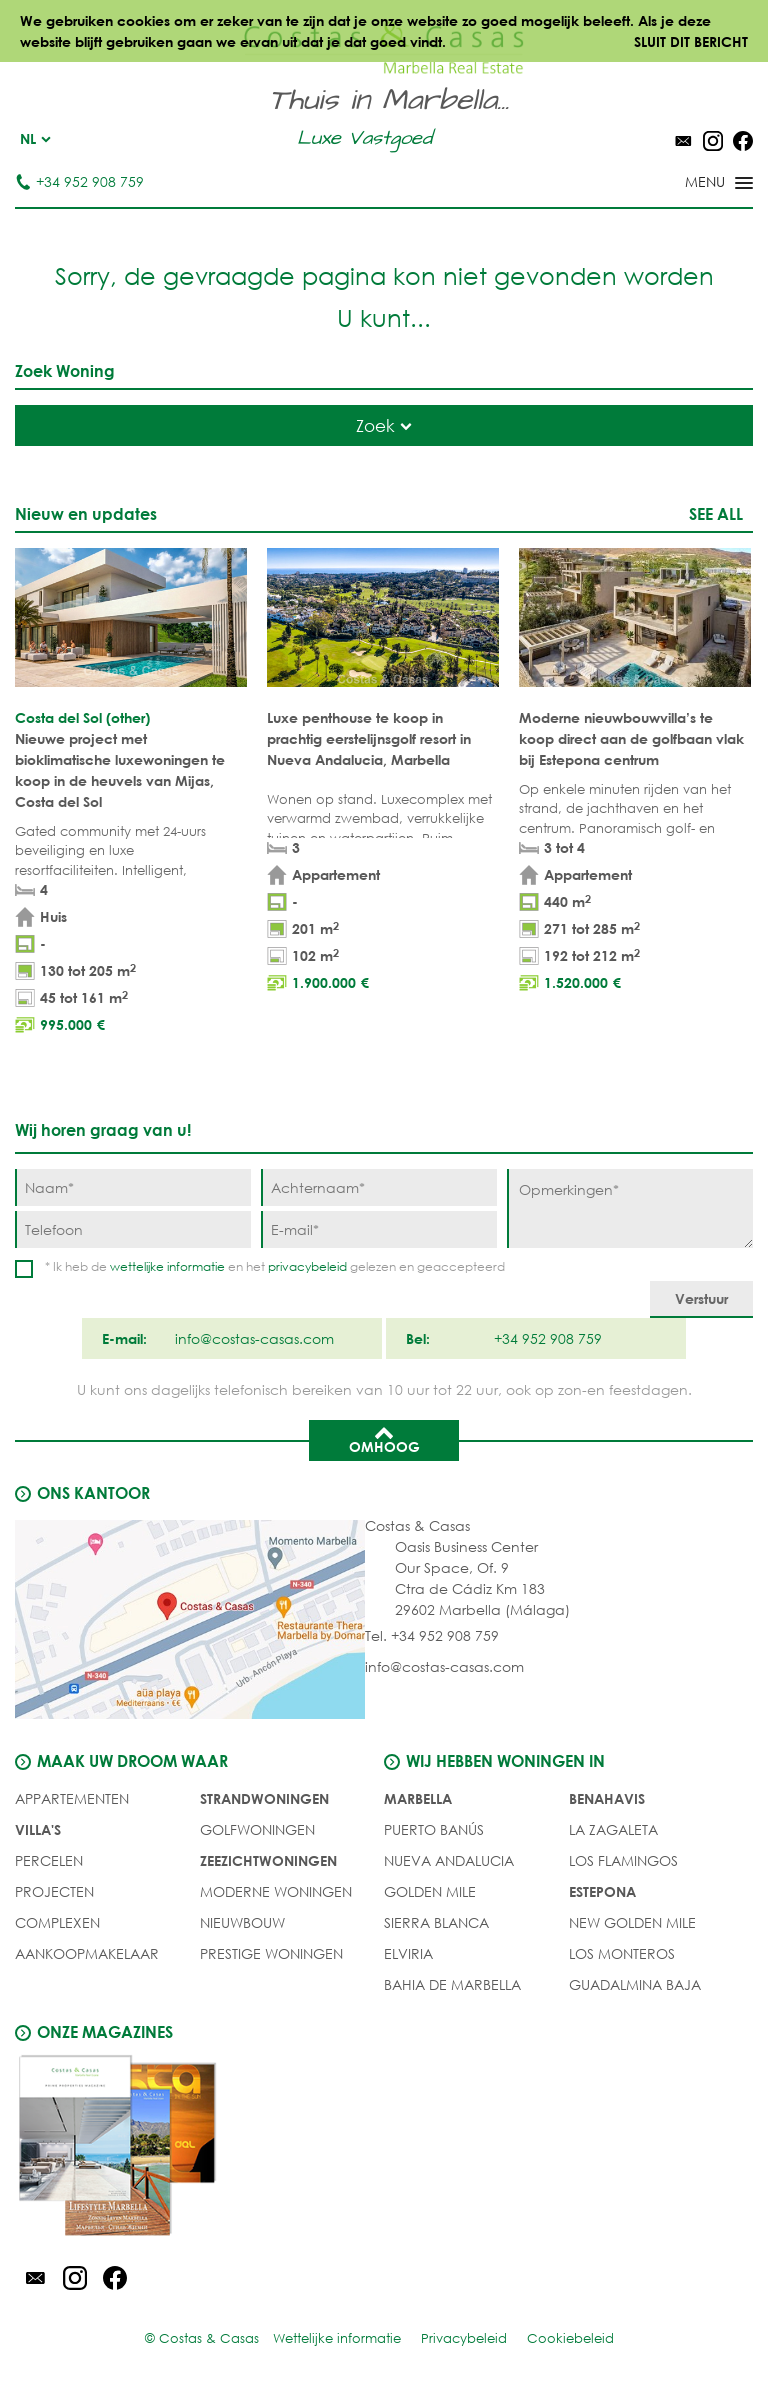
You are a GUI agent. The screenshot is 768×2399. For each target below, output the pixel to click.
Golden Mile (430, 1891)
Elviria (408, 1953)
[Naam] (133, 1187)
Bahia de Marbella (452, 1984)
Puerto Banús (434, 1829)
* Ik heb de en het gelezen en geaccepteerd (275, 1266)
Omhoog (384, 1439)
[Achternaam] (379, 1187)
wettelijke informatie (167, 1266)
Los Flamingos (623, 1860)
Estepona (602, 1891)
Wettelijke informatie (337, 2338)
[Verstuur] (701, 1299)
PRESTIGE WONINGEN (271, 1953)
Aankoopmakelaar (87, 1953)
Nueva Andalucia (449, 1860)
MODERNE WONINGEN (276, 1891)
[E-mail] (379, 1229)
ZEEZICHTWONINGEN (268, 1860)
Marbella (418, 1798)
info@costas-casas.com (444, 1666)
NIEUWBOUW (242, 1922)
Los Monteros (622, 1953)
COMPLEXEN (57, 1922)
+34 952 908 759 (79, 181)
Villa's (38, 1829)
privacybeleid (307, 1266)
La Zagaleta (613, 1829)
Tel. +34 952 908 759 (432, 1635)
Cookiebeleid (570, 2338)
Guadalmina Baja (635, 1984)
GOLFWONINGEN (257, 1829)
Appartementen (72, 1798)
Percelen (49, 1860)
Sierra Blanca (436, 1922)
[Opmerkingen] (630, 1208)
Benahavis (607, 1798)
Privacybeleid (464, 2338)
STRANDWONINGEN (264, 1798)
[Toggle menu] (693, 184)
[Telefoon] (133, 1229)
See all (716, 513)
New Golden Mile (632, 1922)
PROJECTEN (54, 1891)
